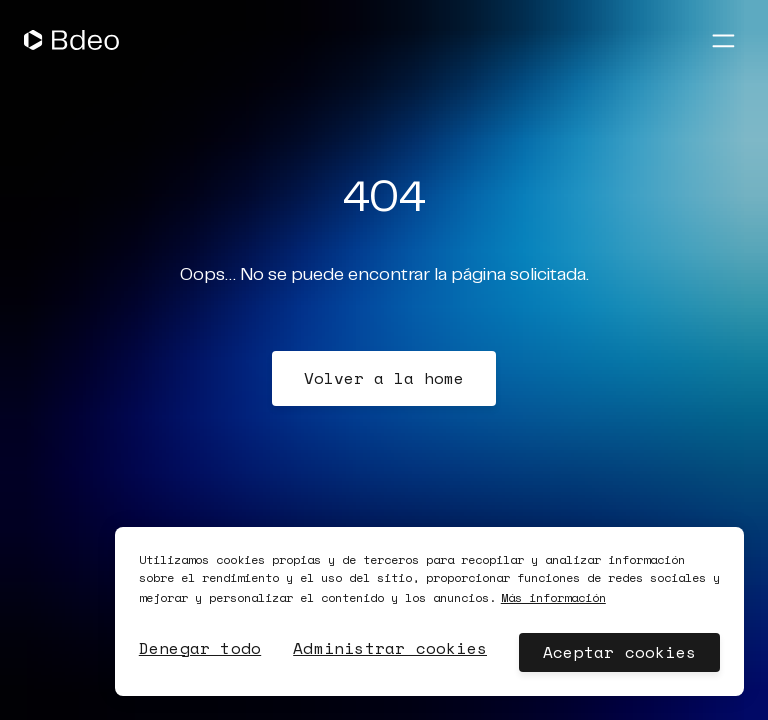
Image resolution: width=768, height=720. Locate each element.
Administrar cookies (390, 648)
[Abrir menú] (723, 40)
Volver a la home (384, 378)
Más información (553, 597)
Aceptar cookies (619, 652)
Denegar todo (200, 648)
